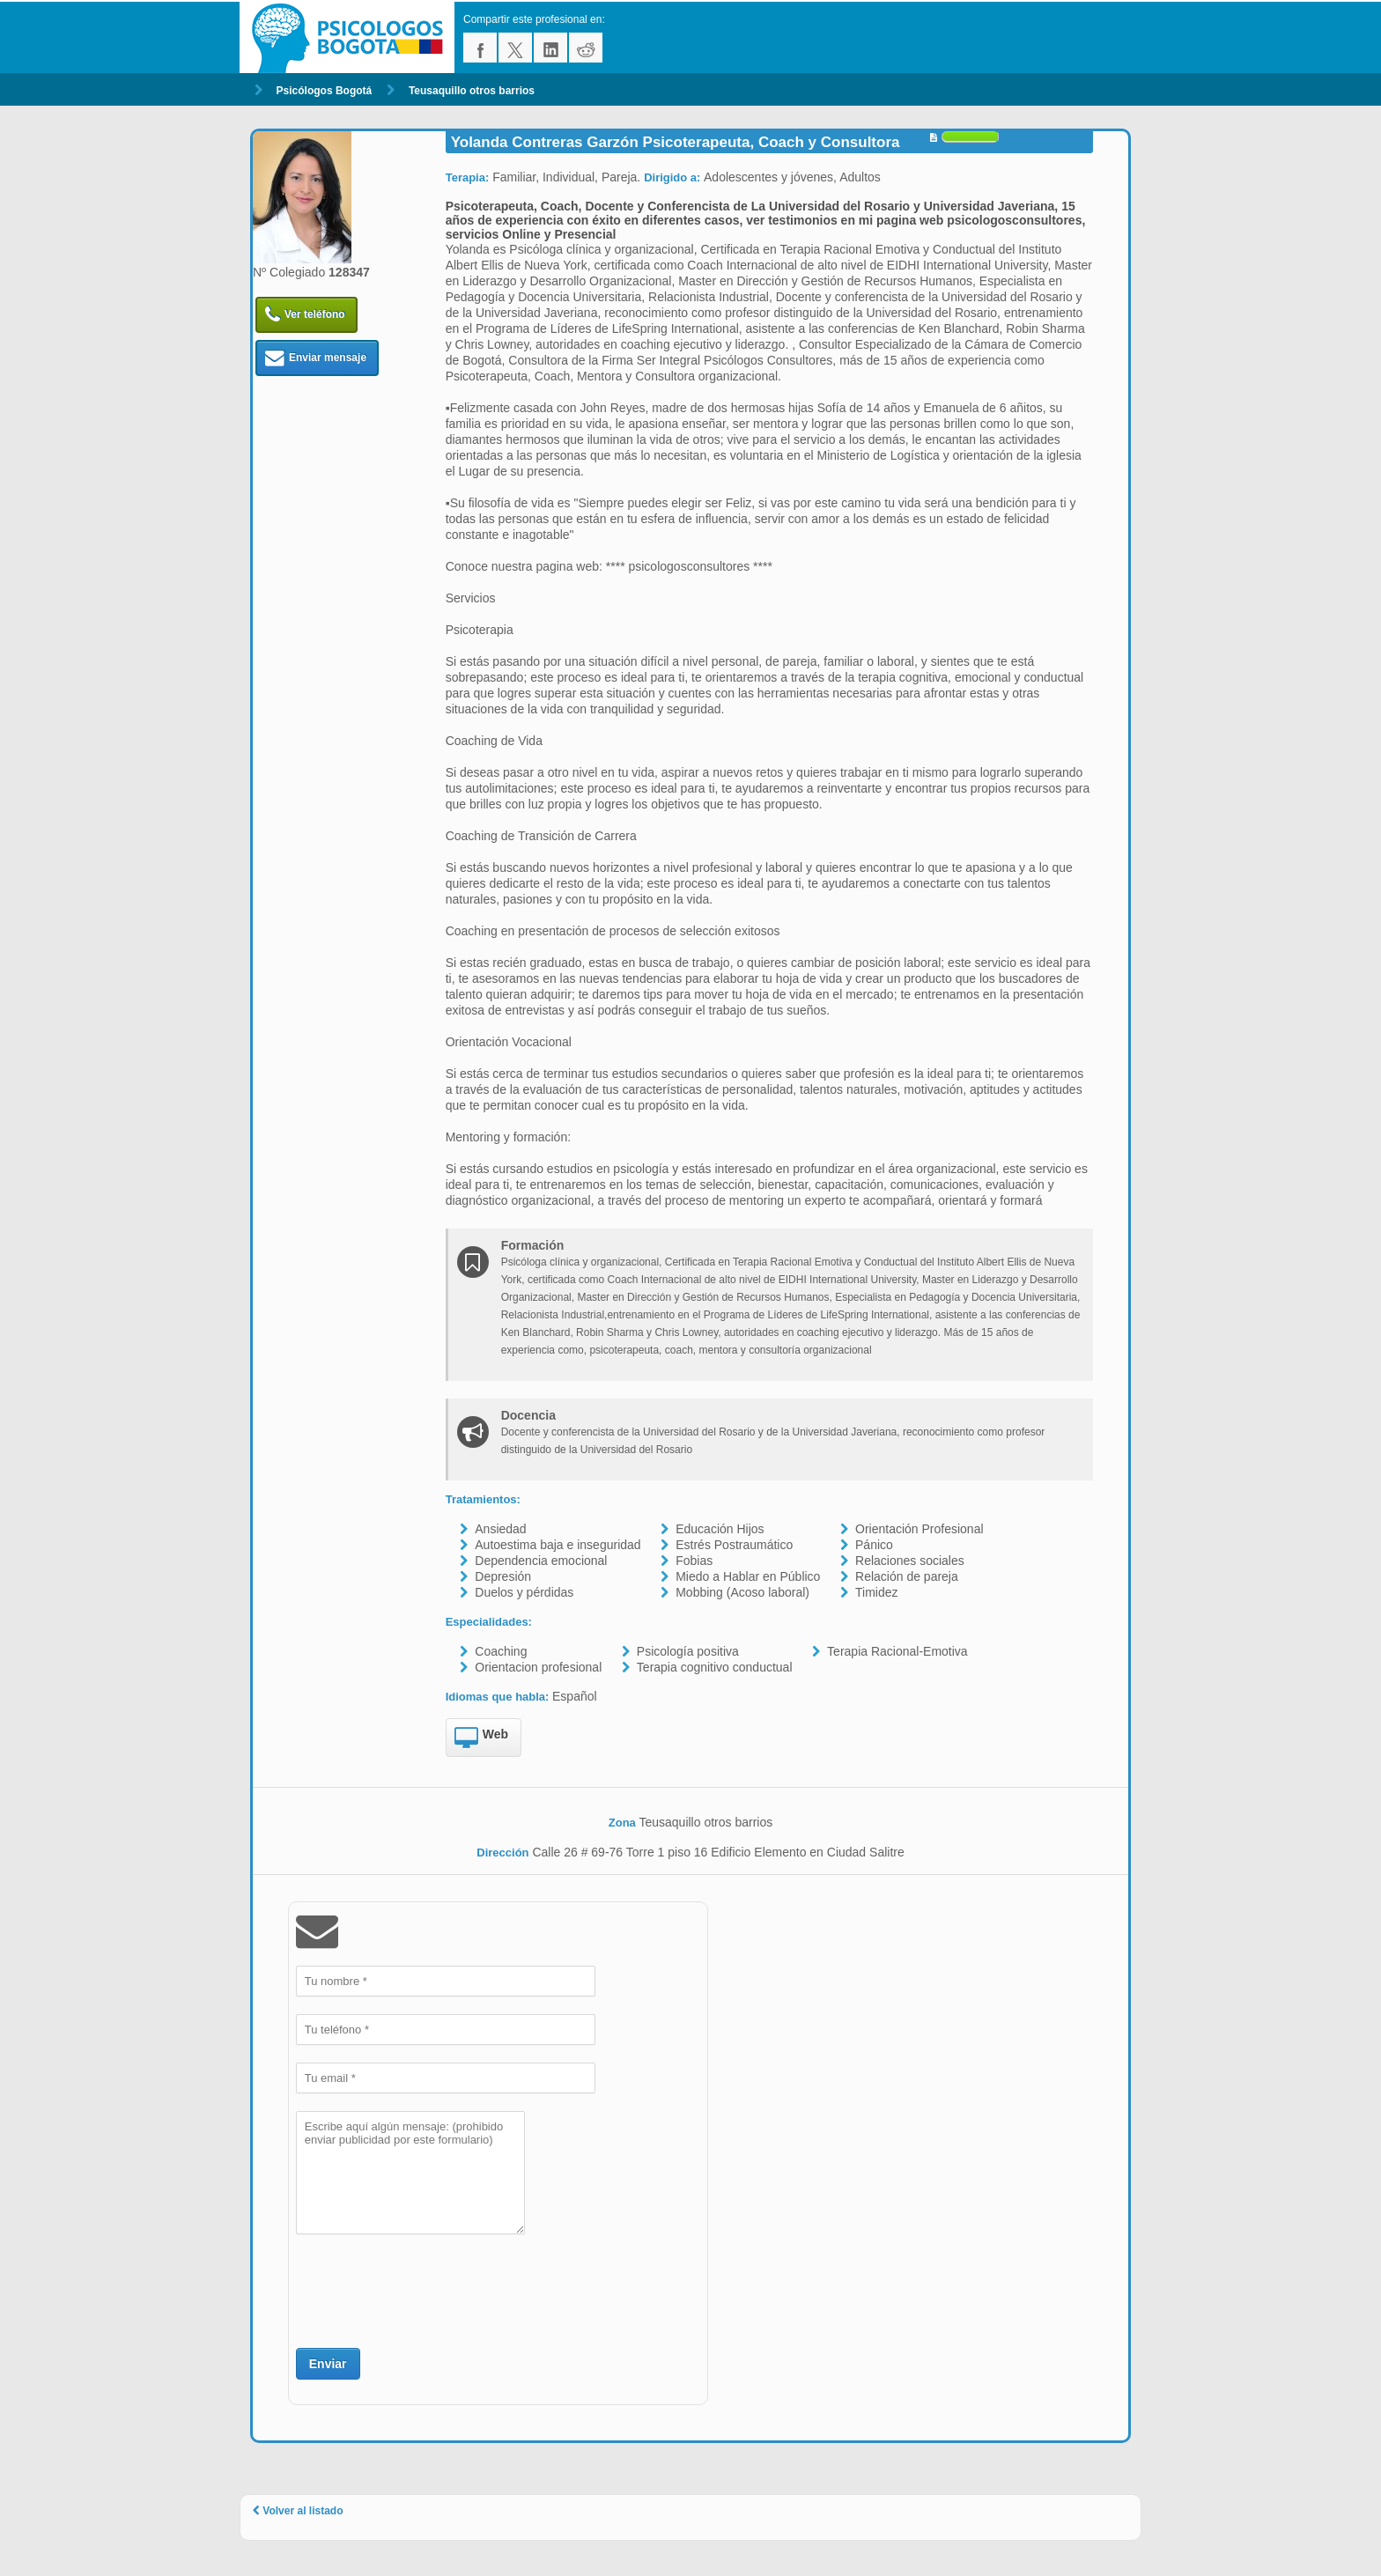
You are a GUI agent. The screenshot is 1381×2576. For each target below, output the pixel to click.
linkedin (550, 48)
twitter (515, 48)
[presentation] (430, 2289)
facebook (480, 48)
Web (481, 1738)
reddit (585, 48)
